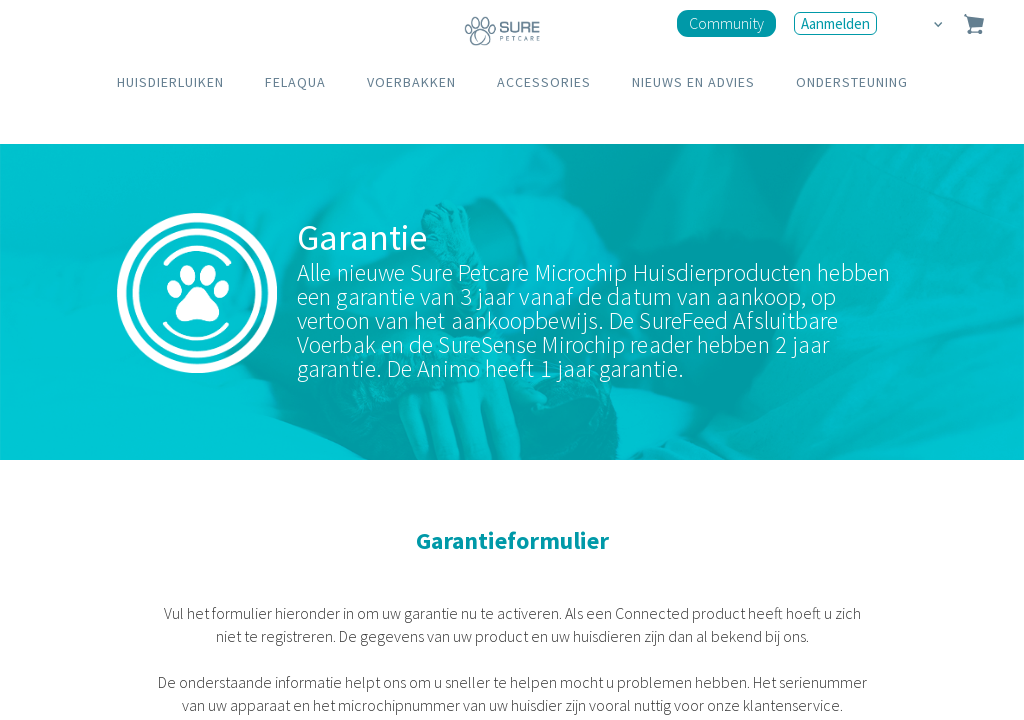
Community (726, 23)
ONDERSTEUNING (852, 82)
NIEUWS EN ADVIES (693, 82)
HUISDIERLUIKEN (170, 82)
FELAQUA (295, 82)
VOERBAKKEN (411, 82)
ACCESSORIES (544, 82)
